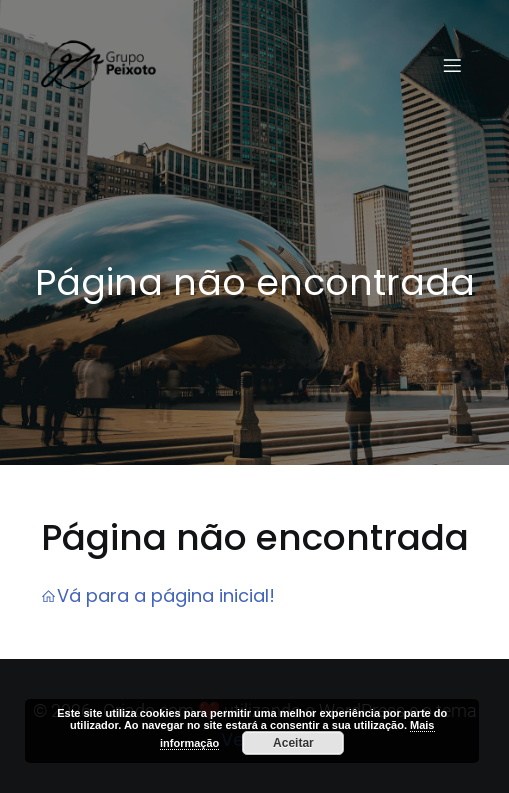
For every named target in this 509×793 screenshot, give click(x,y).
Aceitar (293, 743)
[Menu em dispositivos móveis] (452, 65)
